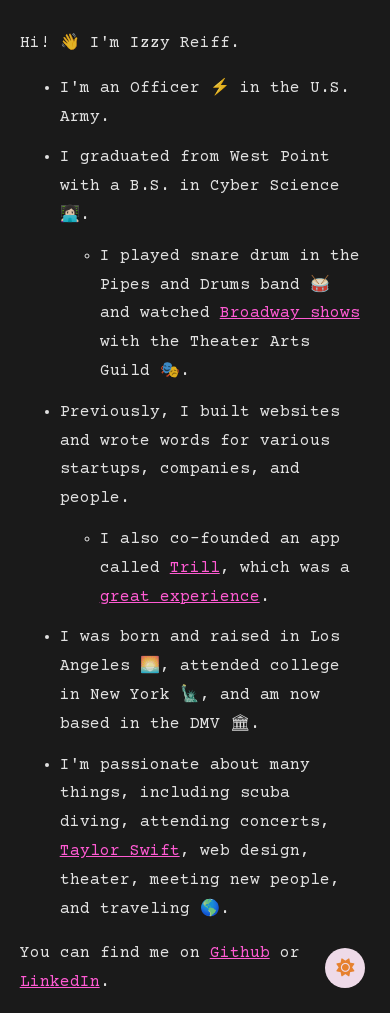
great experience (180, 597)
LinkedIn (60, 982)
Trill (195, 568)
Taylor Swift (120, 851)
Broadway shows (290, 313)
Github (240, 953)
